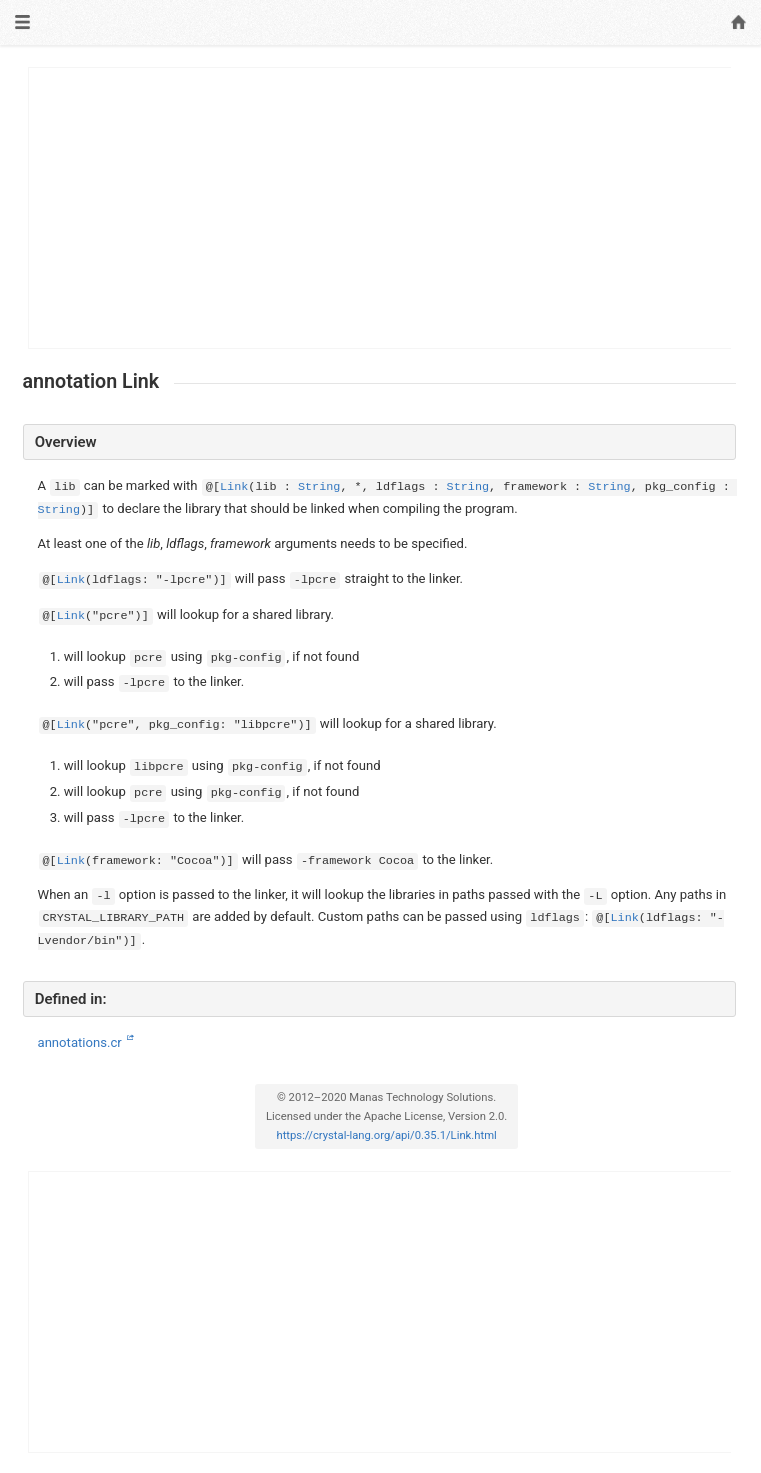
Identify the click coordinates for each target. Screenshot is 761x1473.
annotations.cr (81, 1042)
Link (234, 487)
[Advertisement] (380, 208)
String (319, 487)
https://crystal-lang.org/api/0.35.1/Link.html (386, 1135)
